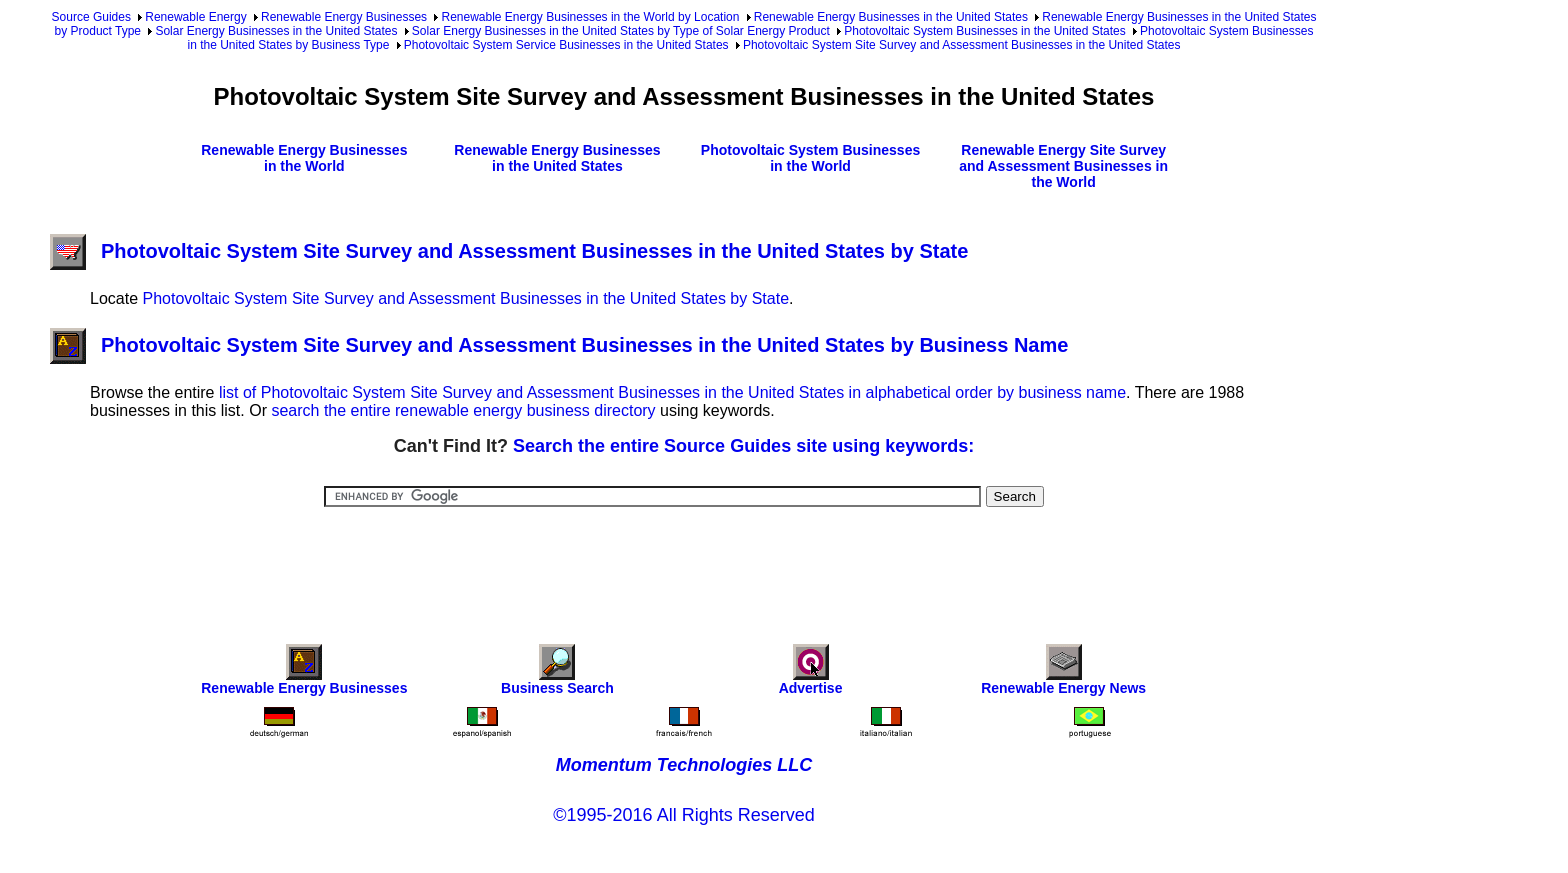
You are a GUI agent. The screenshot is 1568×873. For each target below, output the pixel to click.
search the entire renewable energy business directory (463, 410)
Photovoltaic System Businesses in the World (810, 158)
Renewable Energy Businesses (344, 17)
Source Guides (91, 17)
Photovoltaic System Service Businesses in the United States (566, 45)
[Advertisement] (684, 562)
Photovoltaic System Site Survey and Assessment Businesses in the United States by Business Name (559, 345)
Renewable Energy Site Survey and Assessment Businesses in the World (1063, 166)
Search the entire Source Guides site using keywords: (743, 446)
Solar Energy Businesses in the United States (276, 31)
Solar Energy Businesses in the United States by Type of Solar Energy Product (621, 31)
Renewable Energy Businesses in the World (304, 158)
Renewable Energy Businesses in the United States (891, 17)
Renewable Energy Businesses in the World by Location (590, 17)
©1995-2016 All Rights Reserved (683, 815)
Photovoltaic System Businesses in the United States (984, 31)
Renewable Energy (195, 17)
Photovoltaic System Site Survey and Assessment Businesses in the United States (962, 45)
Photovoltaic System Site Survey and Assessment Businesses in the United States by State (509, 251)
